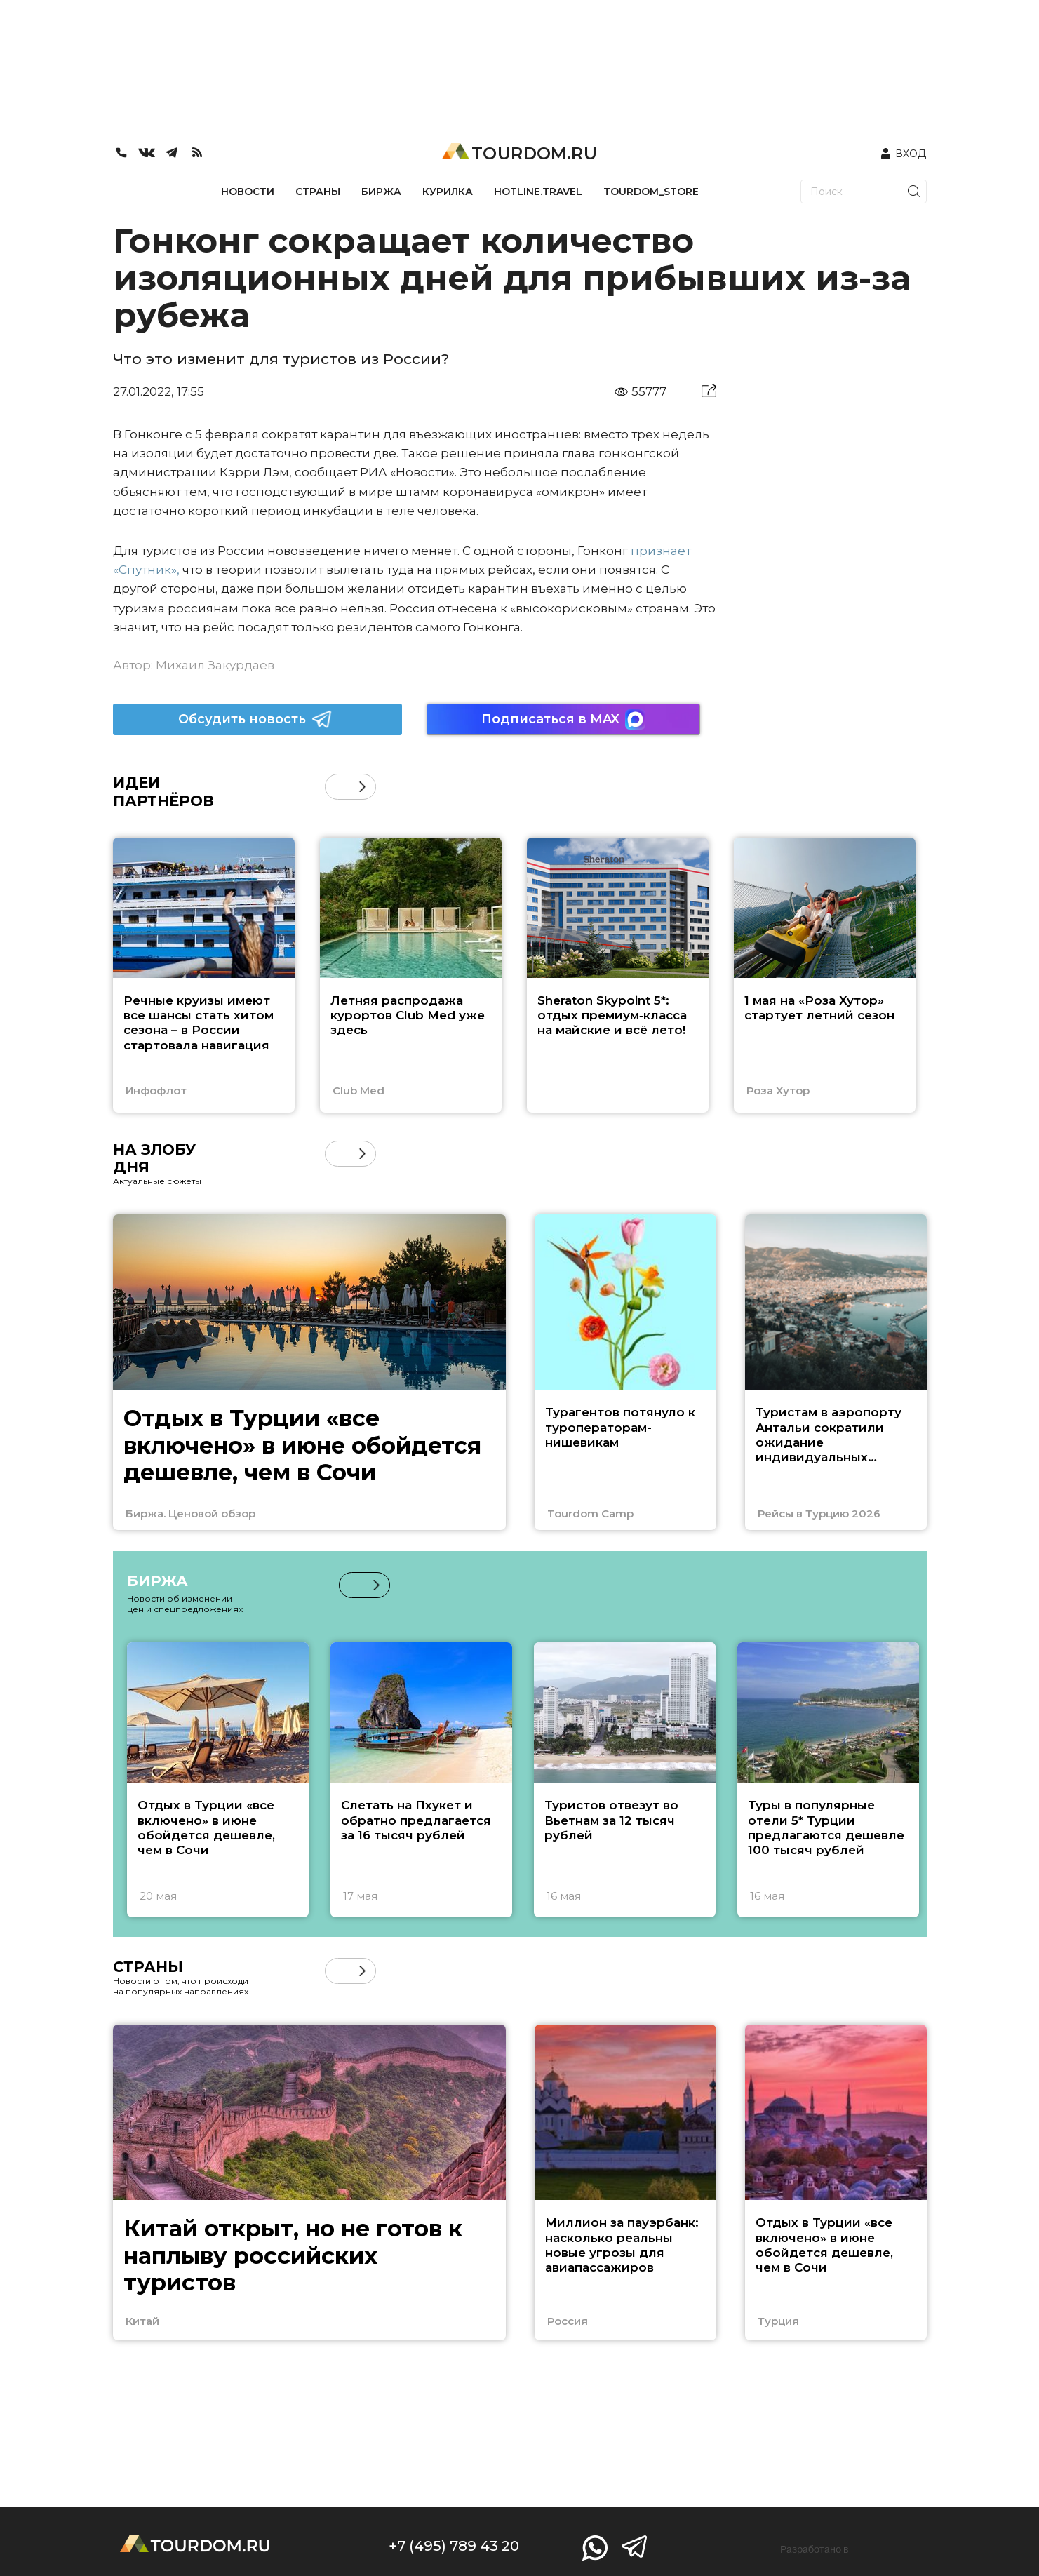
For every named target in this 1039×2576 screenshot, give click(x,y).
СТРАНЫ (317, 191)
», (175, 570)
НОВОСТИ (247, 191)
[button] (362, 786)
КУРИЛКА (447, 191)
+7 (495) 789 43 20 (454, 2545)
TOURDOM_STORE (651, 191)
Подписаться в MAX (563, 719)
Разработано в (814, 2549)
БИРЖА (381, 191)
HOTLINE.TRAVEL (538, 191)
